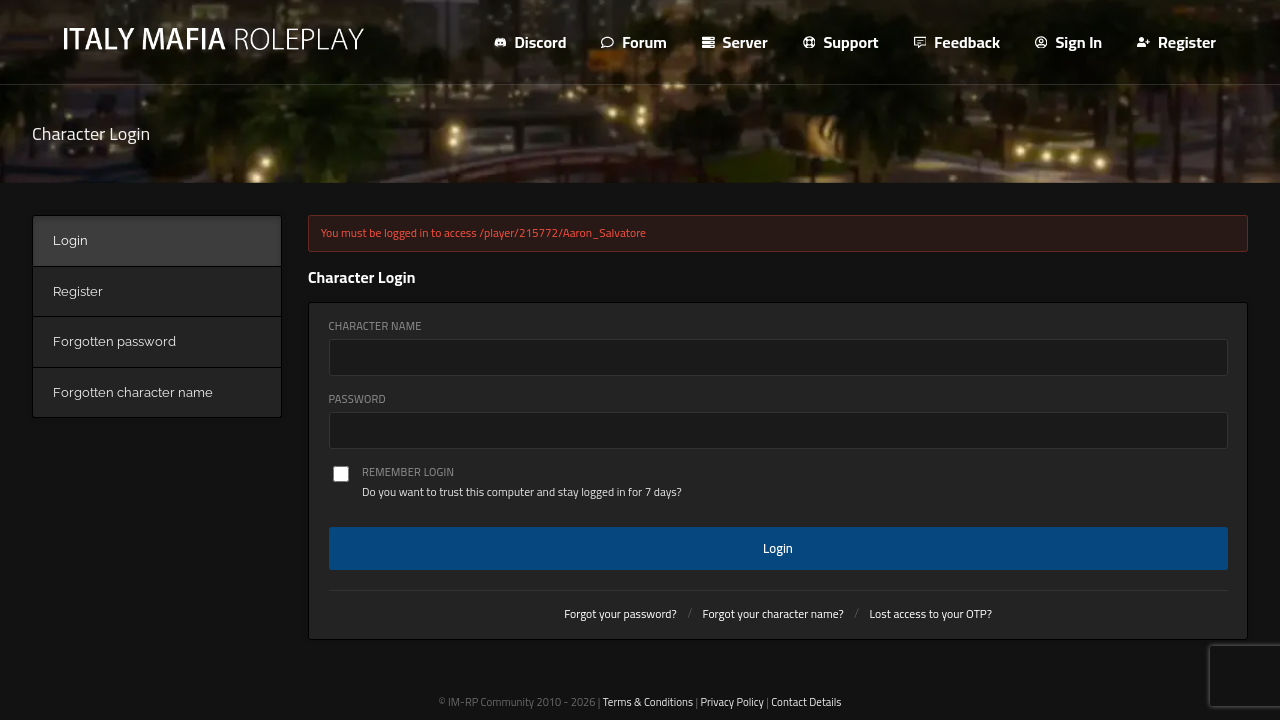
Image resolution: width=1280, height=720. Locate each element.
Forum (633, 42)
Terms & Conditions (648, 702)
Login (778, 548)
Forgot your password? (620, 614)
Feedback (957, 42)
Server (735, 42)
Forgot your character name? (773, 614)
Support (841, 42)
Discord (530, 42)
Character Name (375, 326)
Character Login (91, 133)
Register (1176, 42)
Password (357, 399)
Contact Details (806, 702)
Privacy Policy (731, 702)
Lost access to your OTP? (931, 614)
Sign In (1068, 42)
